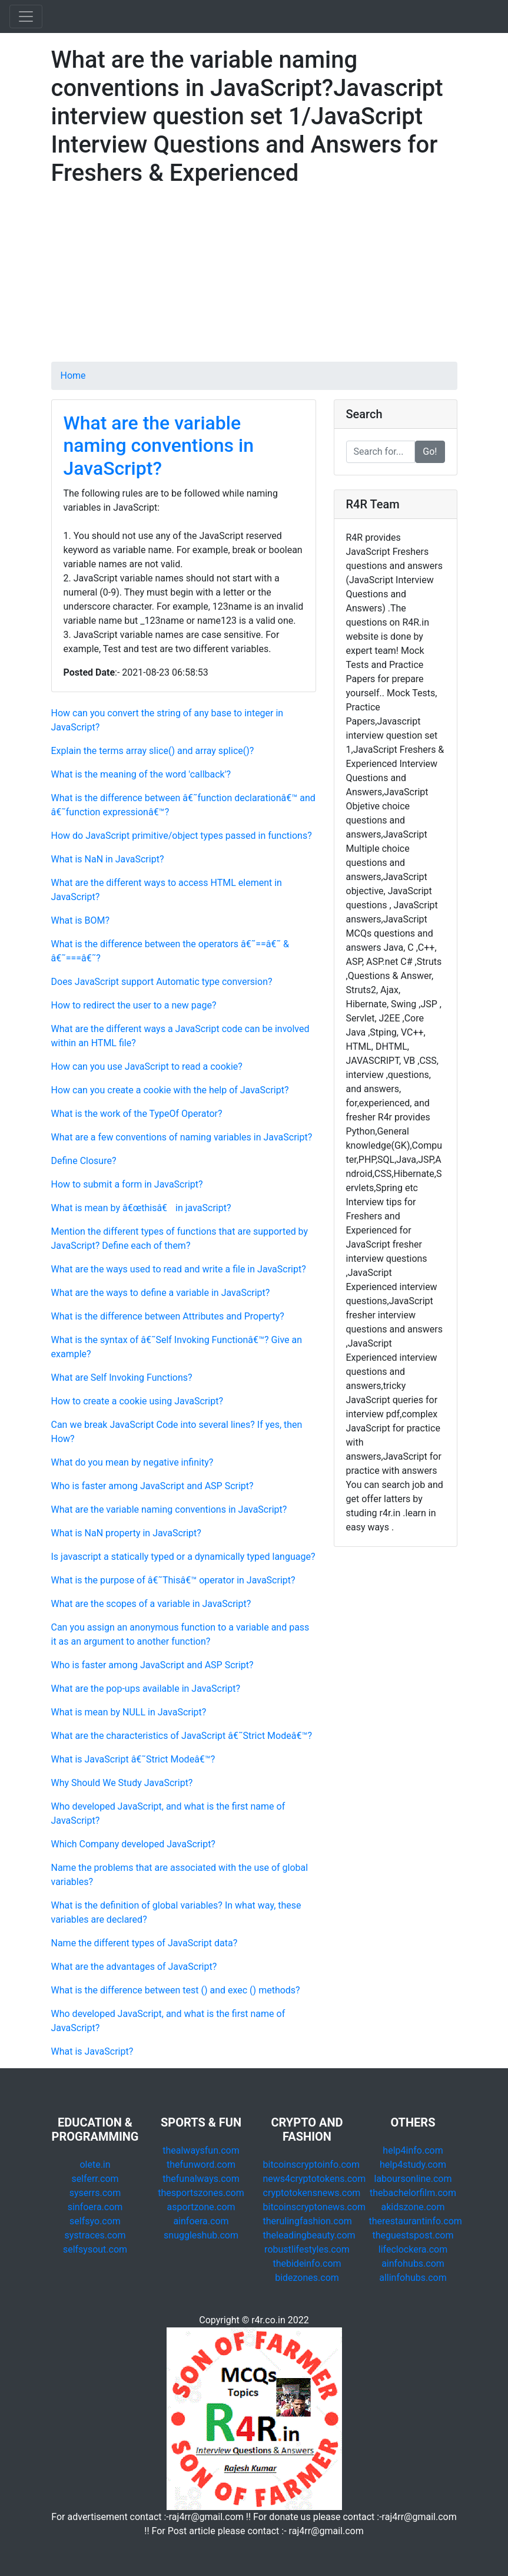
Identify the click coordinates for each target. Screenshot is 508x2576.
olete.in (94, 2164)
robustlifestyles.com (307, 2249)
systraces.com (95, 2235)
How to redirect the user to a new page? (134, 1005)
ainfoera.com (200, 2221)
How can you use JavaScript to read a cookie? (147, 1066)
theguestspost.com (413, 2235)
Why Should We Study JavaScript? (122, 1782)
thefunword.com (201, 2164)
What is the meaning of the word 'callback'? (141, 774)
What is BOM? (80, 920)
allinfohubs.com (413, 2277)
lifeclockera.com (412, 2249)
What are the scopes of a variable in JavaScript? (151, 1603)
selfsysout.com (95, 2249)
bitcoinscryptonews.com (314, 2207)
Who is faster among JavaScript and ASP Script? (152, 1486)
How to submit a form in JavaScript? (127, 1184)
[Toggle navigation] (25, 16)
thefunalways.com (201, 2178)
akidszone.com (413, 2207)
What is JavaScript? (92, 2051)
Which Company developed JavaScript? (133, 1844)
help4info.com (413, 2150)
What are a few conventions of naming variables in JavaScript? (182, 1137)
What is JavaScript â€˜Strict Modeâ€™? (133, 1759)
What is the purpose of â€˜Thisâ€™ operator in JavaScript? (173, 1580)
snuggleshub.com (201, 2235)
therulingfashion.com (307, 2221)
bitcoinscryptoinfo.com (311, 2164)
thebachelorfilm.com (413, 2192)
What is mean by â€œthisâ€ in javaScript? (141, 1207)
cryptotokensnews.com (312, 2192)
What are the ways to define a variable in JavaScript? (160, 1292)
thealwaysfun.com (201, 2150)
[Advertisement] (254, 279)
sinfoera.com (95, 2207)
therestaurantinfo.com (415, 2221)
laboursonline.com (412, 2178)
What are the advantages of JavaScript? (134, 1966)
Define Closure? (84, 1160)
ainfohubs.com (412, 2263)
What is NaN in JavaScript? (107, 859)
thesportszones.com (201, 2192)
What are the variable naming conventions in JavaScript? (159, 446)
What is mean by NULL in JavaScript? (129, 1712)
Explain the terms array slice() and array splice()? (152, 750)
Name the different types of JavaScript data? (144, 1943)
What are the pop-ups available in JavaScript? (146, 1688)
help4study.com (413, 2164)
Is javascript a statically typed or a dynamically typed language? (183, 1556)
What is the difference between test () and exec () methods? (175, 1990)
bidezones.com (307, 2277)
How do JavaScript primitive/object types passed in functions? (181, 835)
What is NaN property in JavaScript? (126, 1533)
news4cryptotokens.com (314, 2178)
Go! (430, 451)
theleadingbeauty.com (309, 2235)
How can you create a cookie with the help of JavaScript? (170, 1090)
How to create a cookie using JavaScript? (137, 1401)
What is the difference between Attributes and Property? (167, 1316)
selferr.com (94, 2178)
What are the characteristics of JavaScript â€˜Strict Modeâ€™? (181, 1735)
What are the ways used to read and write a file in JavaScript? (178, 1269)
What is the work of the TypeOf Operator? (137, 1113)
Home (73, 375)
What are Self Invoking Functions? (121, 1377)
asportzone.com (201, 2207)
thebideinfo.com (307, 2263)
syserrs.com (95, 2192)
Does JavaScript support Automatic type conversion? (162, 981)
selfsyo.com (95, 2221)
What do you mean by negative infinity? (132, 1462)
